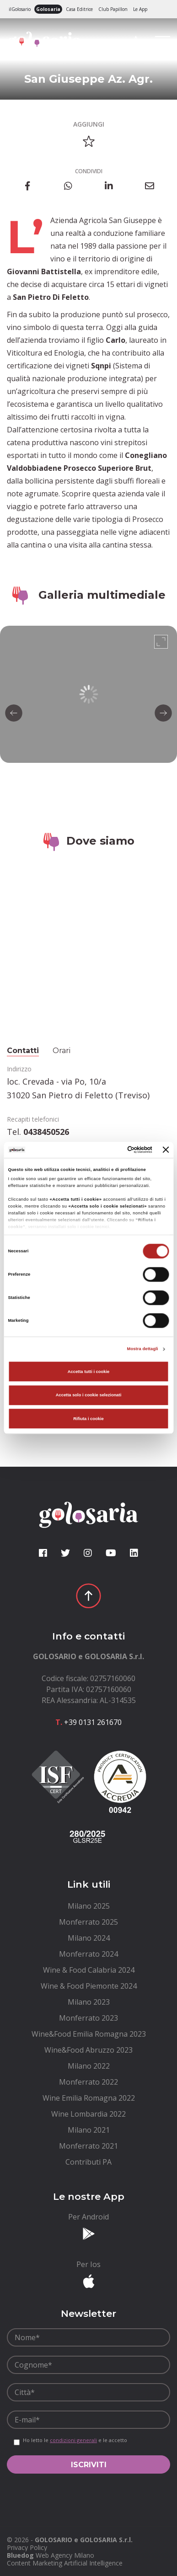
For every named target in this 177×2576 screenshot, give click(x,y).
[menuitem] (88, 1906)
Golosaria (48, 9)
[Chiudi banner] (166, 1150)
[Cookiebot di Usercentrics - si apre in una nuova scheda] (114, 1150)
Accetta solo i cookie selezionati (89, 1395)
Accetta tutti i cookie (89, 1371)
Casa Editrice (79, 9)
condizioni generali (73, 2440)
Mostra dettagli (142, 1349)
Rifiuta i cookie (88, 1418)
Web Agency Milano (65, 2555)
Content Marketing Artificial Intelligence (65, 2563)
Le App (140, 9)
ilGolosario (20, 9)
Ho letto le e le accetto (75, 2440)
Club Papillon (113, 9)
